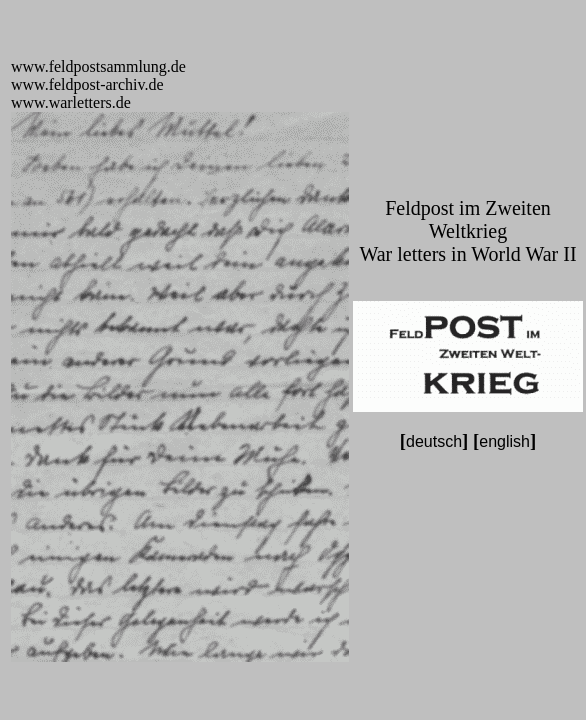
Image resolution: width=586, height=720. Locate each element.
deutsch (434, 441)
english (504, 441)
